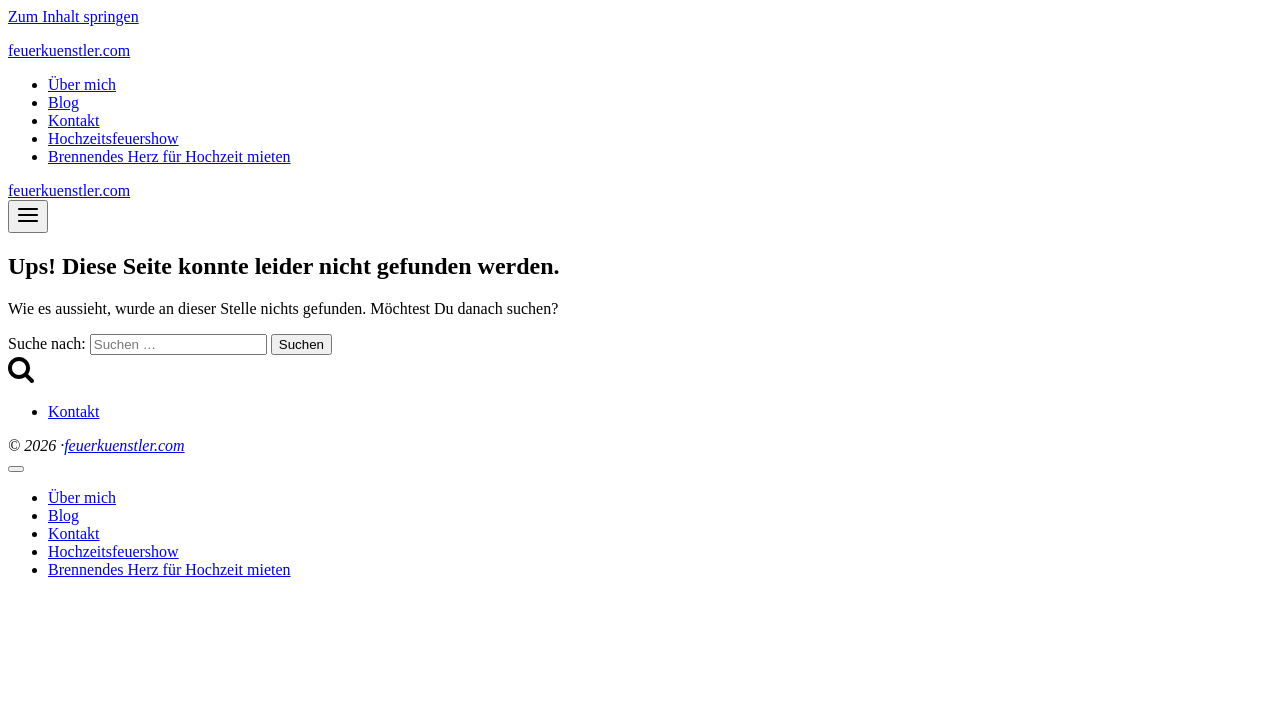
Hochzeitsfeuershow (113, 138)
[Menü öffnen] (28, 216)
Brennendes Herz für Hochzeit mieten (169, 156)
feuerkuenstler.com (124, 445)
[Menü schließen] (16, 469)
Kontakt (74, 120)
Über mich (82, 84)
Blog (63, 102)
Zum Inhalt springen (73, 16)
